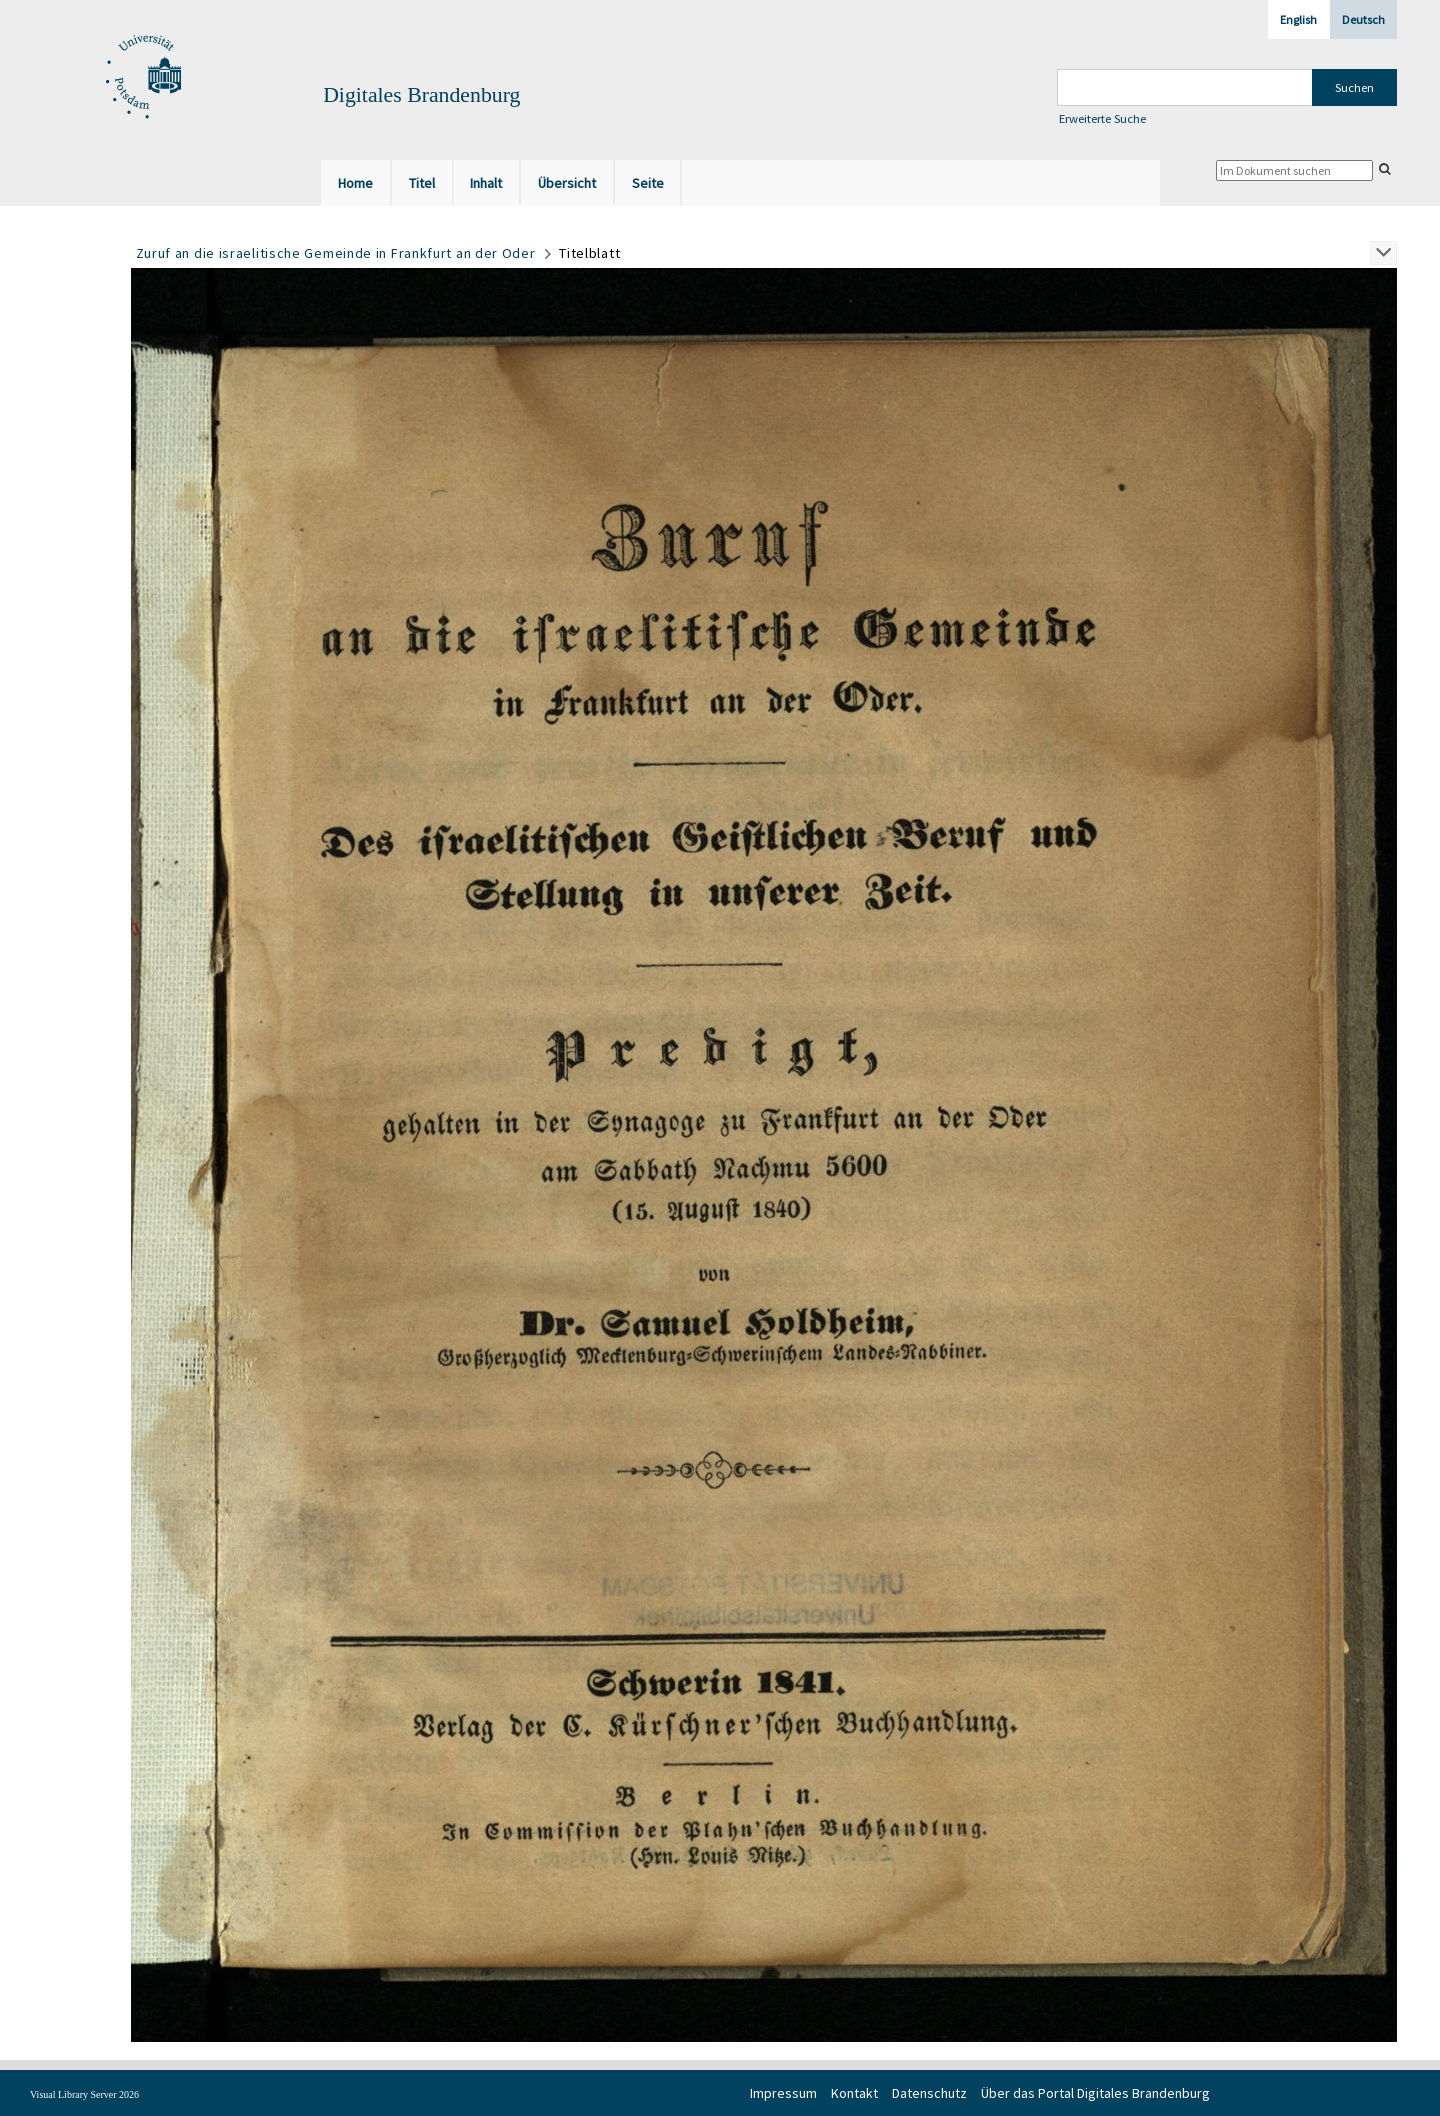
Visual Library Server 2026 (84, 2094)
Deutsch (1363, 19)
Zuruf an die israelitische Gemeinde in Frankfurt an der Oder (336, 253)
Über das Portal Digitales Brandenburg (1095, 2093)
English (1298, 19)
